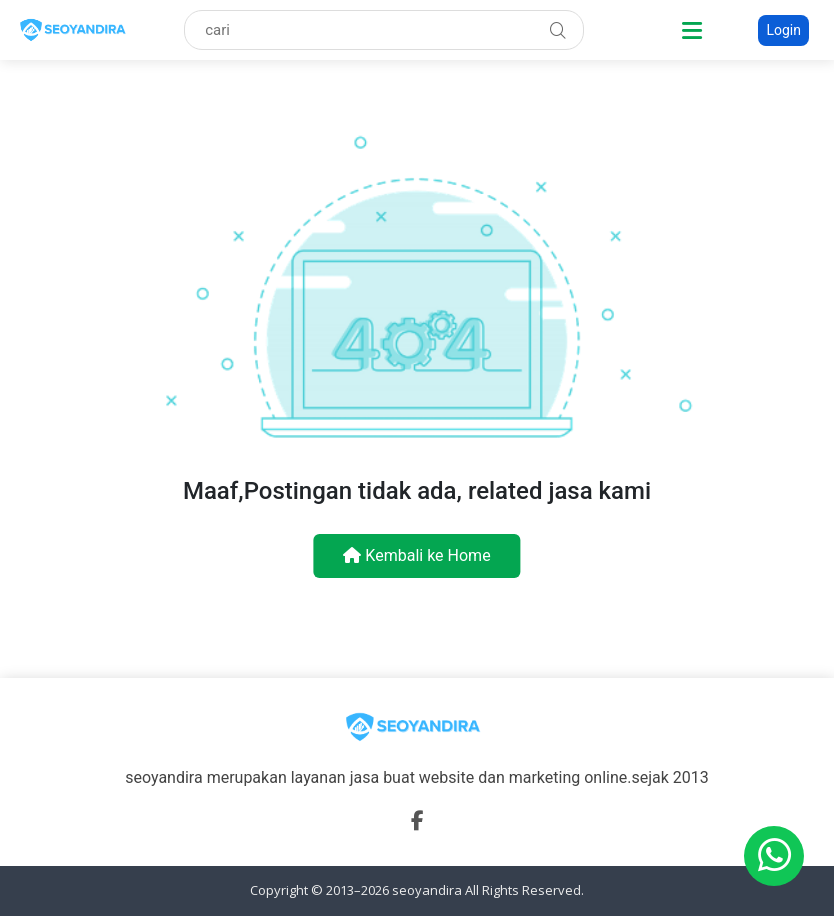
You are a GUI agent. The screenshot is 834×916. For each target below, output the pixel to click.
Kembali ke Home (416, 555)
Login (783, 30)
